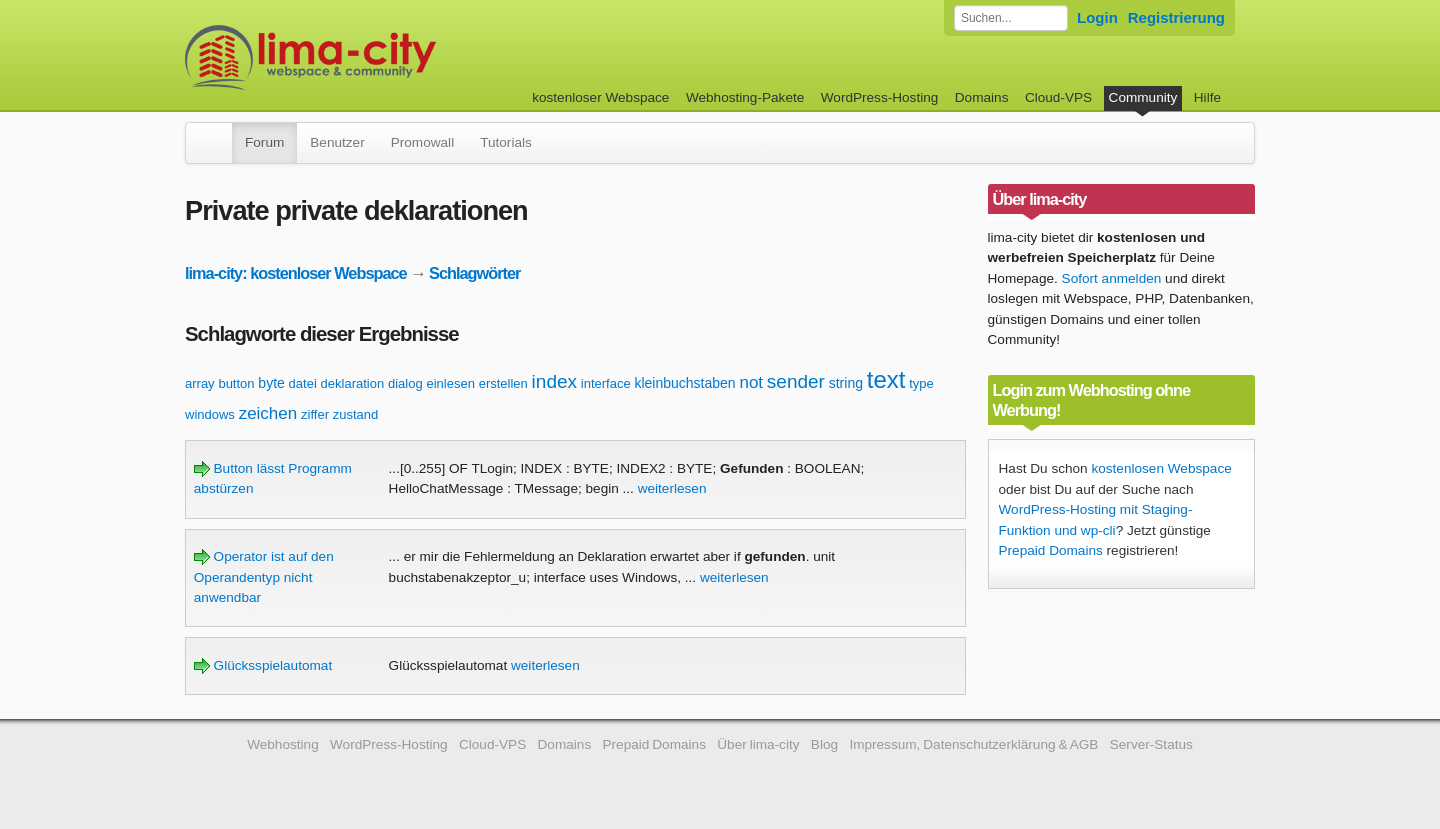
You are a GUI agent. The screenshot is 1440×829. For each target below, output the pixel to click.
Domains (982, 97)
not (751, 382)
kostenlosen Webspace (1161, 468)
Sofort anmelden (1112, 278)
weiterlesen (672, 488)
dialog (405, 383)
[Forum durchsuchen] (1011, 18)
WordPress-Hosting (880, 97)
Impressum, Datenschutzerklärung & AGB (973, 744)
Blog (824, 744)
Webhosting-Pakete (745, 97)
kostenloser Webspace (600, 97)
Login (1097, 17)
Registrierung (1176, 17)
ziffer (315, 414)
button (236, 383)
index (554, 381)
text (886, 379)
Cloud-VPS (1058, 97)
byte (271, 383)
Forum (264, 142)
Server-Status (1151, 744)
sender (796, 381)
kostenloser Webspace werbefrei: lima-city (385, 57)
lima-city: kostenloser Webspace (296, 273)
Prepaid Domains (1051, 550)
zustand (356, 414)
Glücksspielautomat (263, 665)
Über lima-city (758, 744)
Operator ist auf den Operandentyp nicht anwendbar (264, 577)
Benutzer (337, 142)
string (846, 383)
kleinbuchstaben (684, 383)
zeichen (268, 413)
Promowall (422, 142)
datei (303, 383)
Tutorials (506, 142)
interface (606, 383)
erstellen (503, 383)
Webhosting (283, 744)
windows (210, 414)
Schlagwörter (474, 273)
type (921, 383)
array (200, 383)
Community (1143, 97)
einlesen (450, 383)
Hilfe (1207, 97)
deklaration (353, 383)
